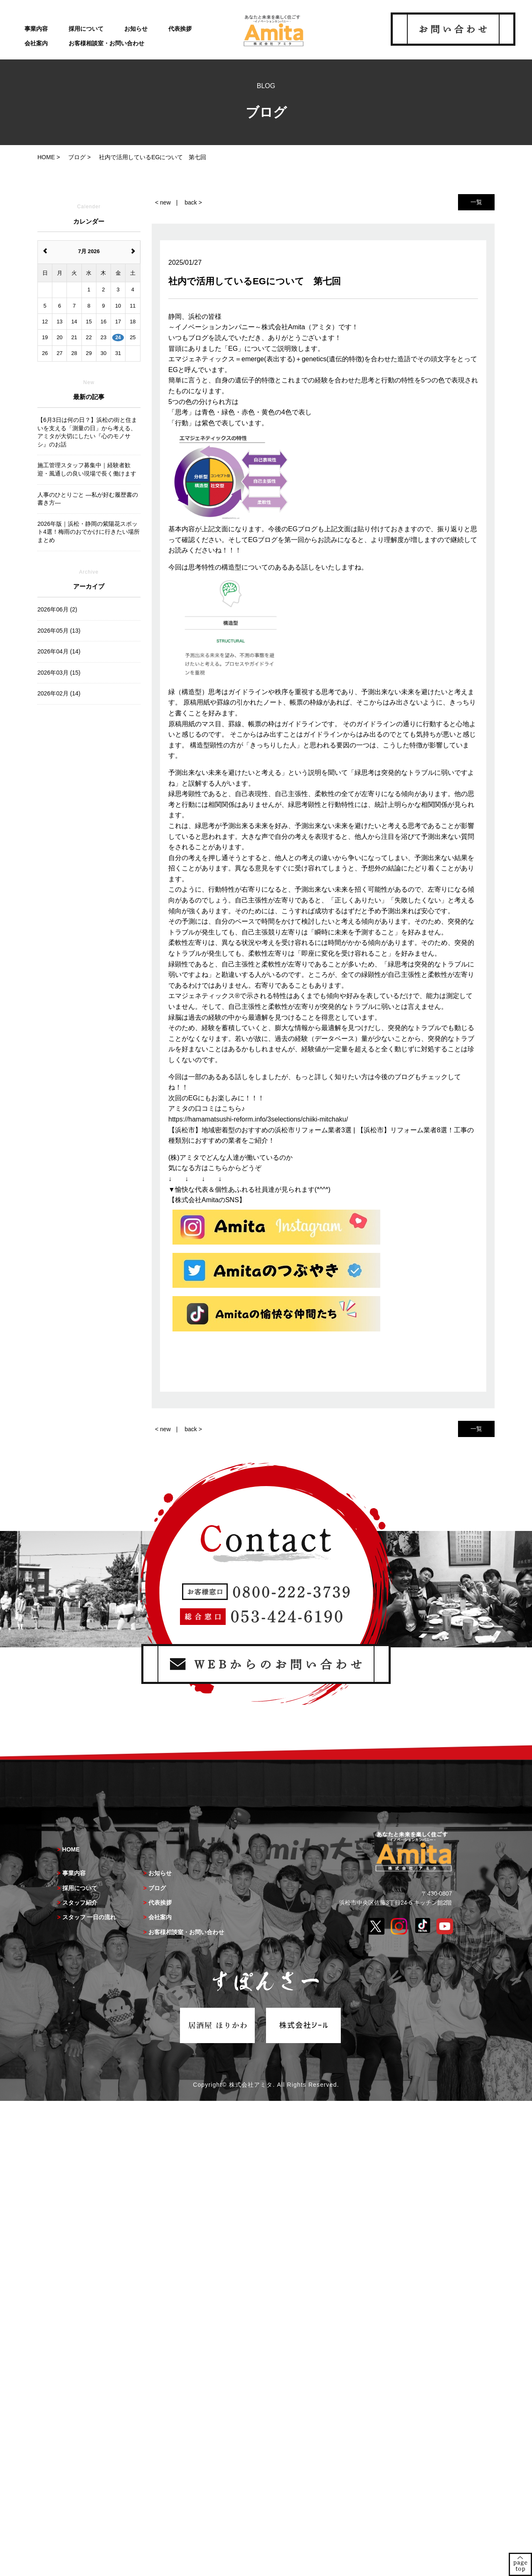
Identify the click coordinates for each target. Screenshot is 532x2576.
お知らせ (136, 28)
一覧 (476, 202)
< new (163, 202)
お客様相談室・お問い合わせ (106, 43)
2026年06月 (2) (57, 609)
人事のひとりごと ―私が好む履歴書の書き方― (87, 498)
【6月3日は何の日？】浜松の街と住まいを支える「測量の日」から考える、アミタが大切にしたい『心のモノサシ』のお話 (87, 432)
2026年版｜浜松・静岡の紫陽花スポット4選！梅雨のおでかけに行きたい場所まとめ (88, 531)
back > (193, 202)
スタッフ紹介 (79, 1902)
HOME (71, 1849)
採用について (86, 28)
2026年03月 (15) (59, 672)
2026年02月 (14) (59, 693)
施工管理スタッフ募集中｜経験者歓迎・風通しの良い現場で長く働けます (86, 469)
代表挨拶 (180, 28)
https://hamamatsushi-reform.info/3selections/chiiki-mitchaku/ (258, 1119)
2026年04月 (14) (59, 651)
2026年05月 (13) (59, 630)
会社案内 (36, 43)
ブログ (157, 1888)
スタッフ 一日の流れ (89, 1917)
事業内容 (36, 28)
